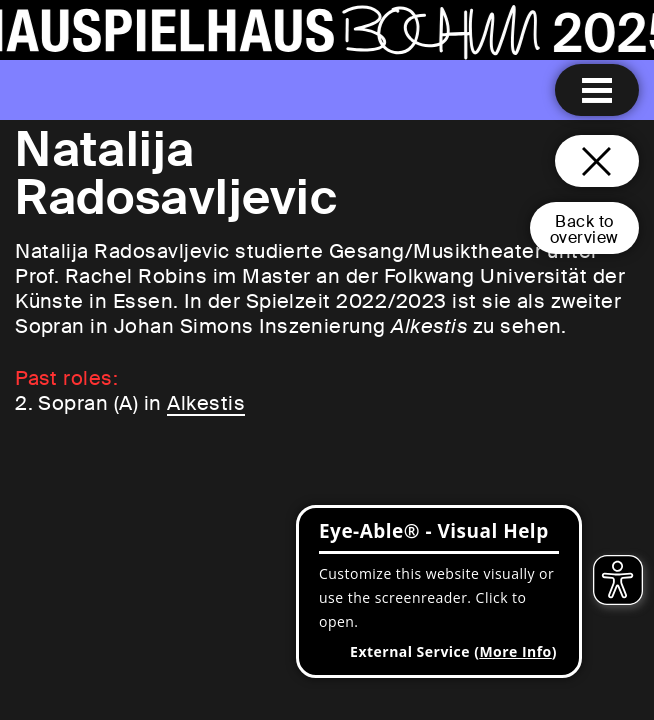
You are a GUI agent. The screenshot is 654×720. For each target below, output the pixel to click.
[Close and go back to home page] (597, 161)
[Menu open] (597, 90)
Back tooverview (584, 229)
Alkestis (206, 403)
